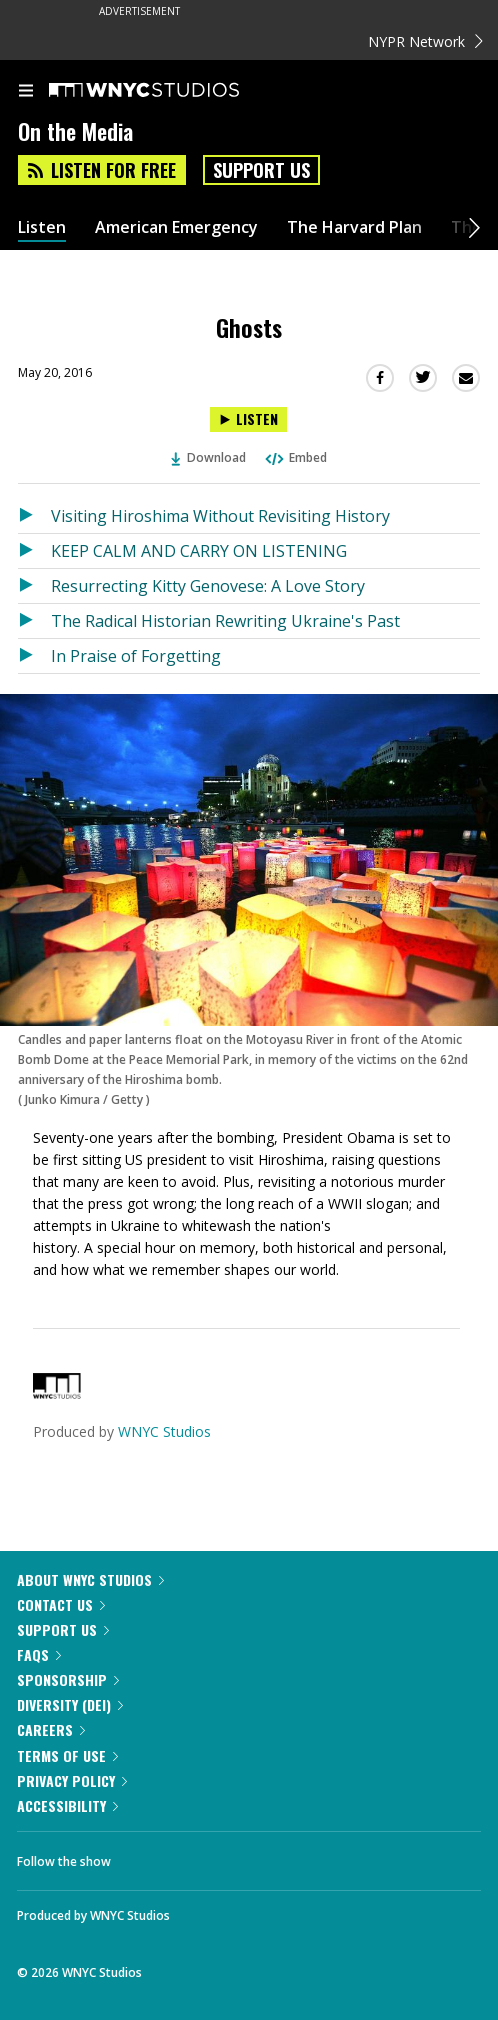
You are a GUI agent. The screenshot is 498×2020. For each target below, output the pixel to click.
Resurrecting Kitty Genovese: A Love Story (208, 586)
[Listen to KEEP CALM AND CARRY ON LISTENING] (34, 551)
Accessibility (67, 1805)
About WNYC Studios (90, 1579)
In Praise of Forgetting (136, 656)
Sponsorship (68, 1679)
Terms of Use (67, 1755)
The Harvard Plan (354, 227)
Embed (295, 457)
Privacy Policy (72, 1780)
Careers (51, 1729)
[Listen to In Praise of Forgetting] (34, 656)
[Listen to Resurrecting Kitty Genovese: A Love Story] (34, 586)
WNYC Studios (164, 1431)
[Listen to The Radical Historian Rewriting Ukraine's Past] (34, 621)
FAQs (39, 1654)
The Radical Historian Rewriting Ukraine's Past (225, 621)
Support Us (261, 170)
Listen (42, 227)
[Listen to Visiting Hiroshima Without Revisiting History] (34, 516)
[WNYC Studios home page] (169, 91)
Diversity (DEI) (70, 1704)
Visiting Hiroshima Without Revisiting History (220, 516)
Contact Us (61, 1604)
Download (209, 457)
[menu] (26, 92)
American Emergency (176, 227)
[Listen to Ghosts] (248, 419)
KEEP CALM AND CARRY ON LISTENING (199, 551)
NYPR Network (425, 41)
